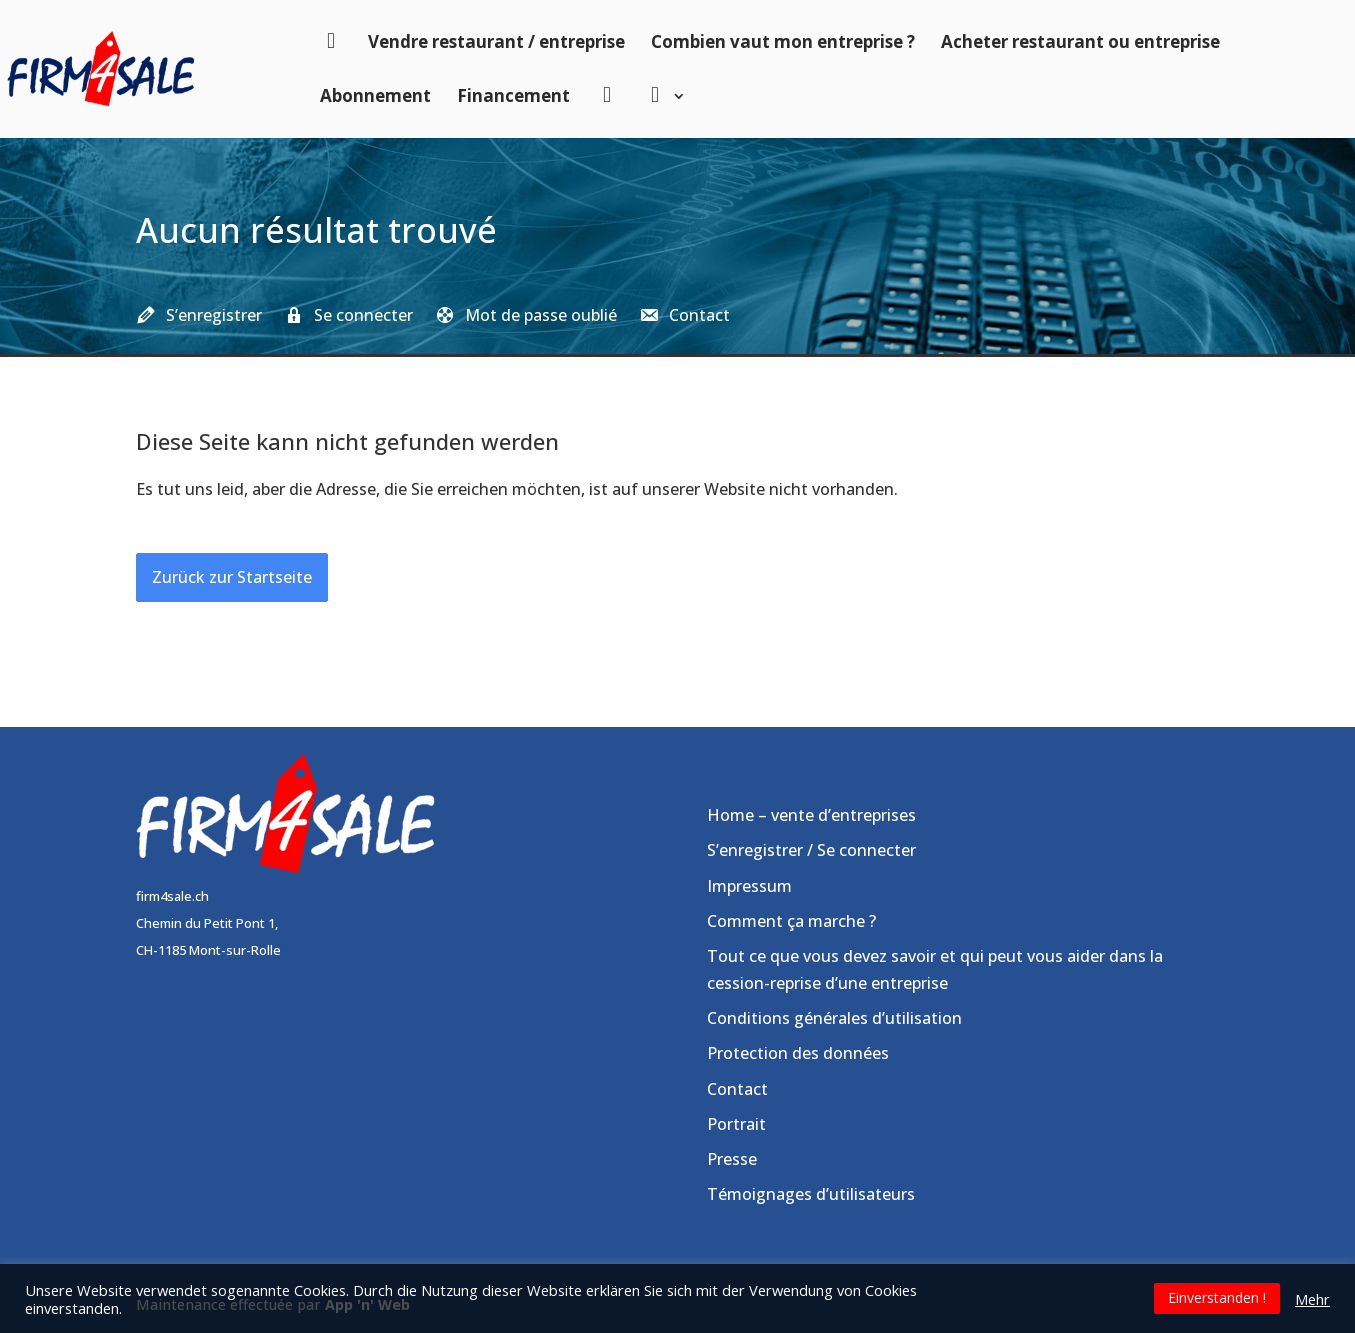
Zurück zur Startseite (232, 577)
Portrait (736, 1124)
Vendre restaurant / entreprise (496, 41)
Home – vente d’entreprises (811, 815)
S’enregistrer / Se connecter (811, 850)
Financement (513, 95)
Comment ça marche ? (791, 921)
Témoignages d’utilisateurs (811, 1194)
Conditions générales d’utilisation (834, 1018)
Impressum (749, 886)
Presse (732, 1159)
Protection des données (798, 1053)
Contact (737, 1089)
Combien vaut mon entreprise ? (783, 41)
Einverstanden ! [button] (1217, 1297)
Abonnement (375, 95)
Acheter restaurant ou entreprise (1080, 41)
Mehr (1312, 1299)
